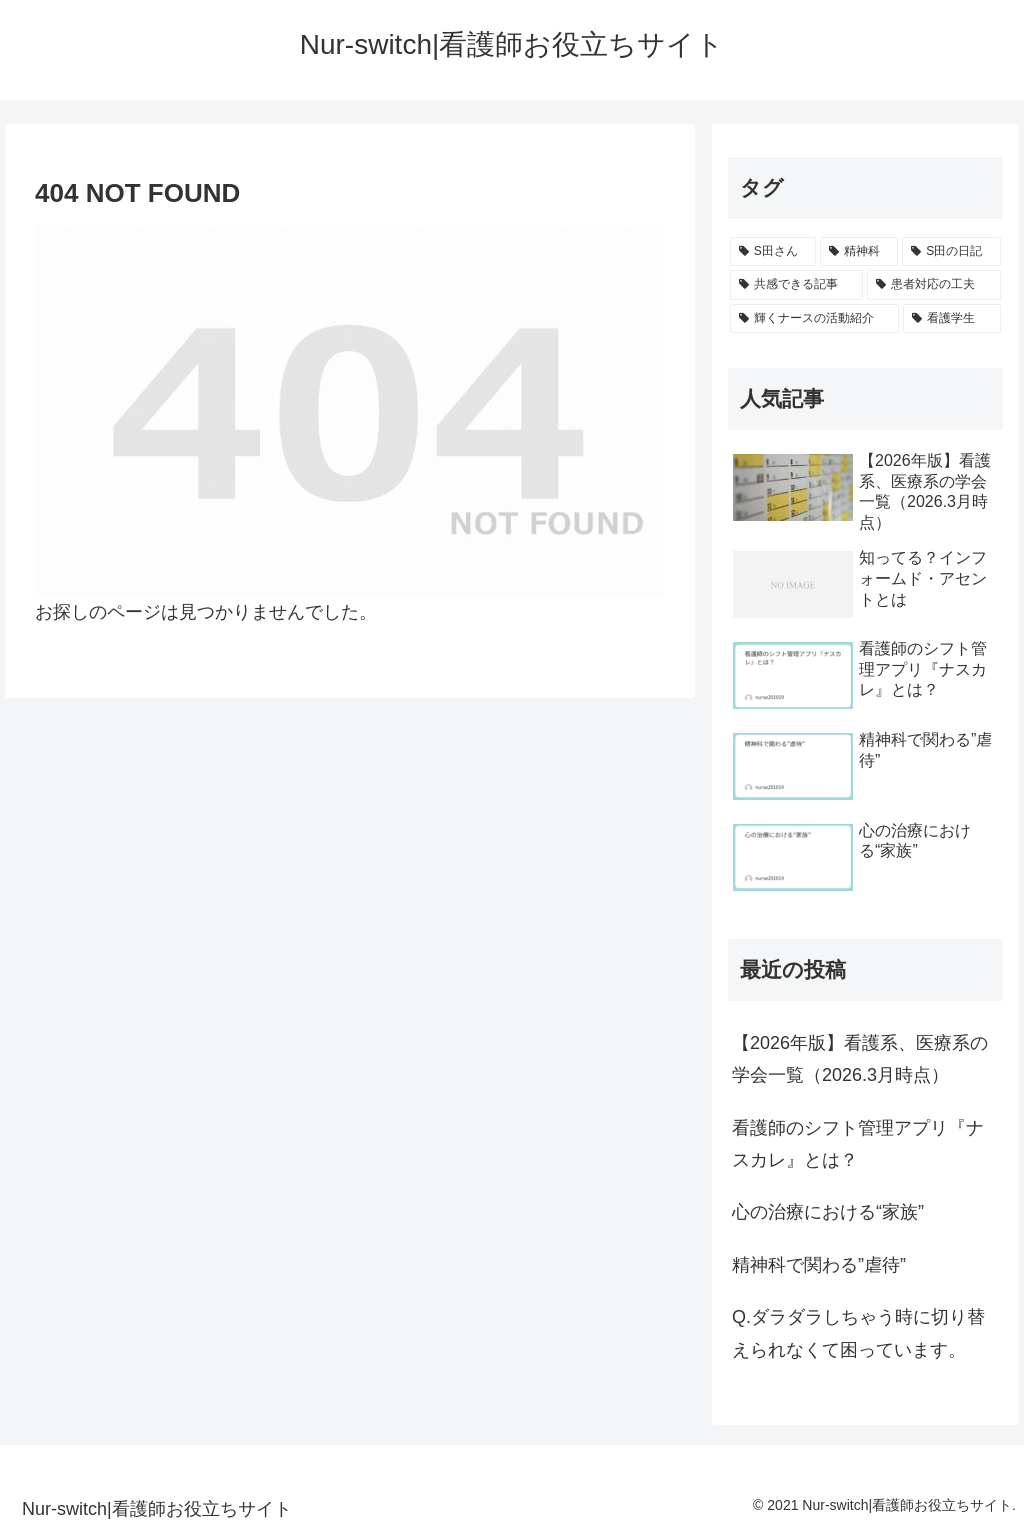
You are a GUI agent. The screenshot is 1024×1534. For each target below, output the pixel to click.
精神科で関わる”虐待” (819, 1265)
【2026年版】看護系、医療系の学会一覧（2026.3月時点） (860, 1059)
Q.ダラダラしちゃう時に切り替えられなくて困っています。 (858, 1333)
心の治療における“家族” (828, 1212)
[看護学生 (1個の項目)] (951, 319)
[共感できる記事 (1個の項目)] (796, 285)
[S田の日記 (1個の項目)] (951, 252)
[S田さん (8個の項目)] (773, 252)
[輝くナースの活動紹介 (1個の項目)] (814, 319)
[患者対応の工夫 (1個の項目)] (933, 285)
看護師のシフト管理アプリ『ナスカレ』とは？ (858, 1144)
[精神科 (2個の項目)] (859, 252)
